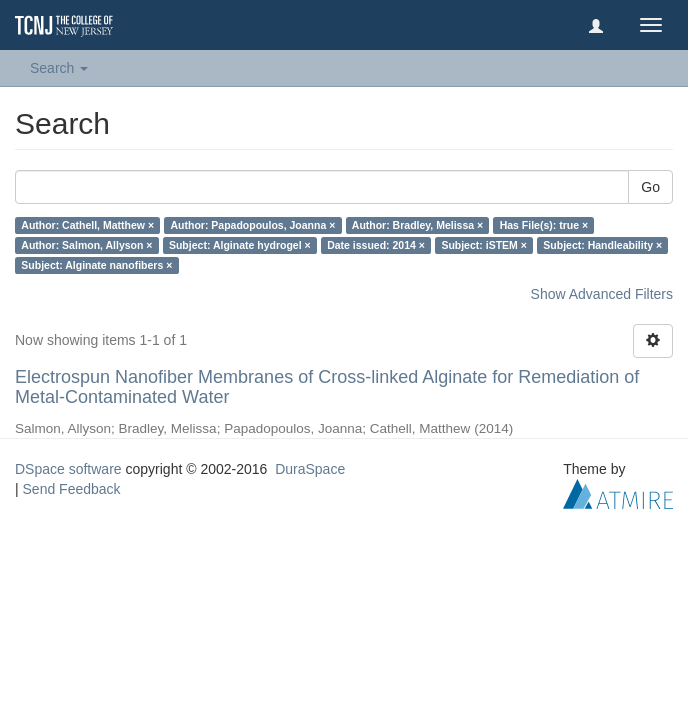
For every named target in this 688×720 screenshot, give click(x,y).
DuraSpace (310, 469)
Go (650, 187)
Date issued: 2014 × (376, 245)
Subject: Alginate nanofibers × (96, 265)
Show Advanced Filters (602, 294)
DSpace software (68, 469)
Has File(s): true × (544, 225)
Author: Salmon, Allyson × (86, 245)
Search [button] (59, 68)
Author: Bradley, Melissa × (417, 225)
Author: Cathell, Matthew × (87, 225)
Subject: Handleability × (602, 245)
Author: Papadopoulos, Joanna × (253, 225)
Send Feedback (72, 489)
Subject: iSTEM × (483, 245)
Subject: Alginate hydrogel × (240, 245)
